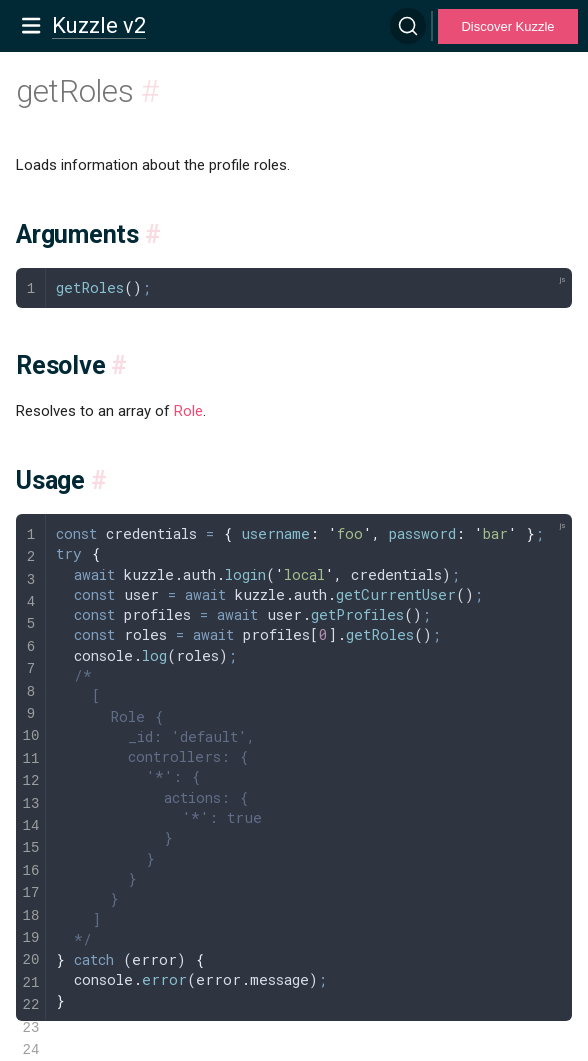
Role (188, 411)
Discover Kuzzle (507, 26)
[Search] (408, 26)
